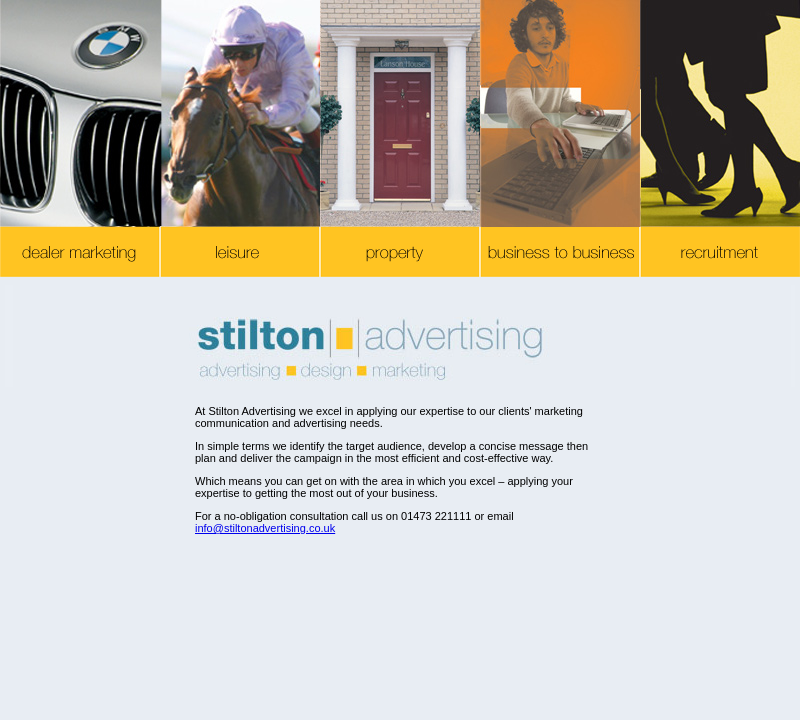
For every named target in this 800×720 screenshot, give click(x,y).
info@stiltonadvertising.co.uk (265, 528)
